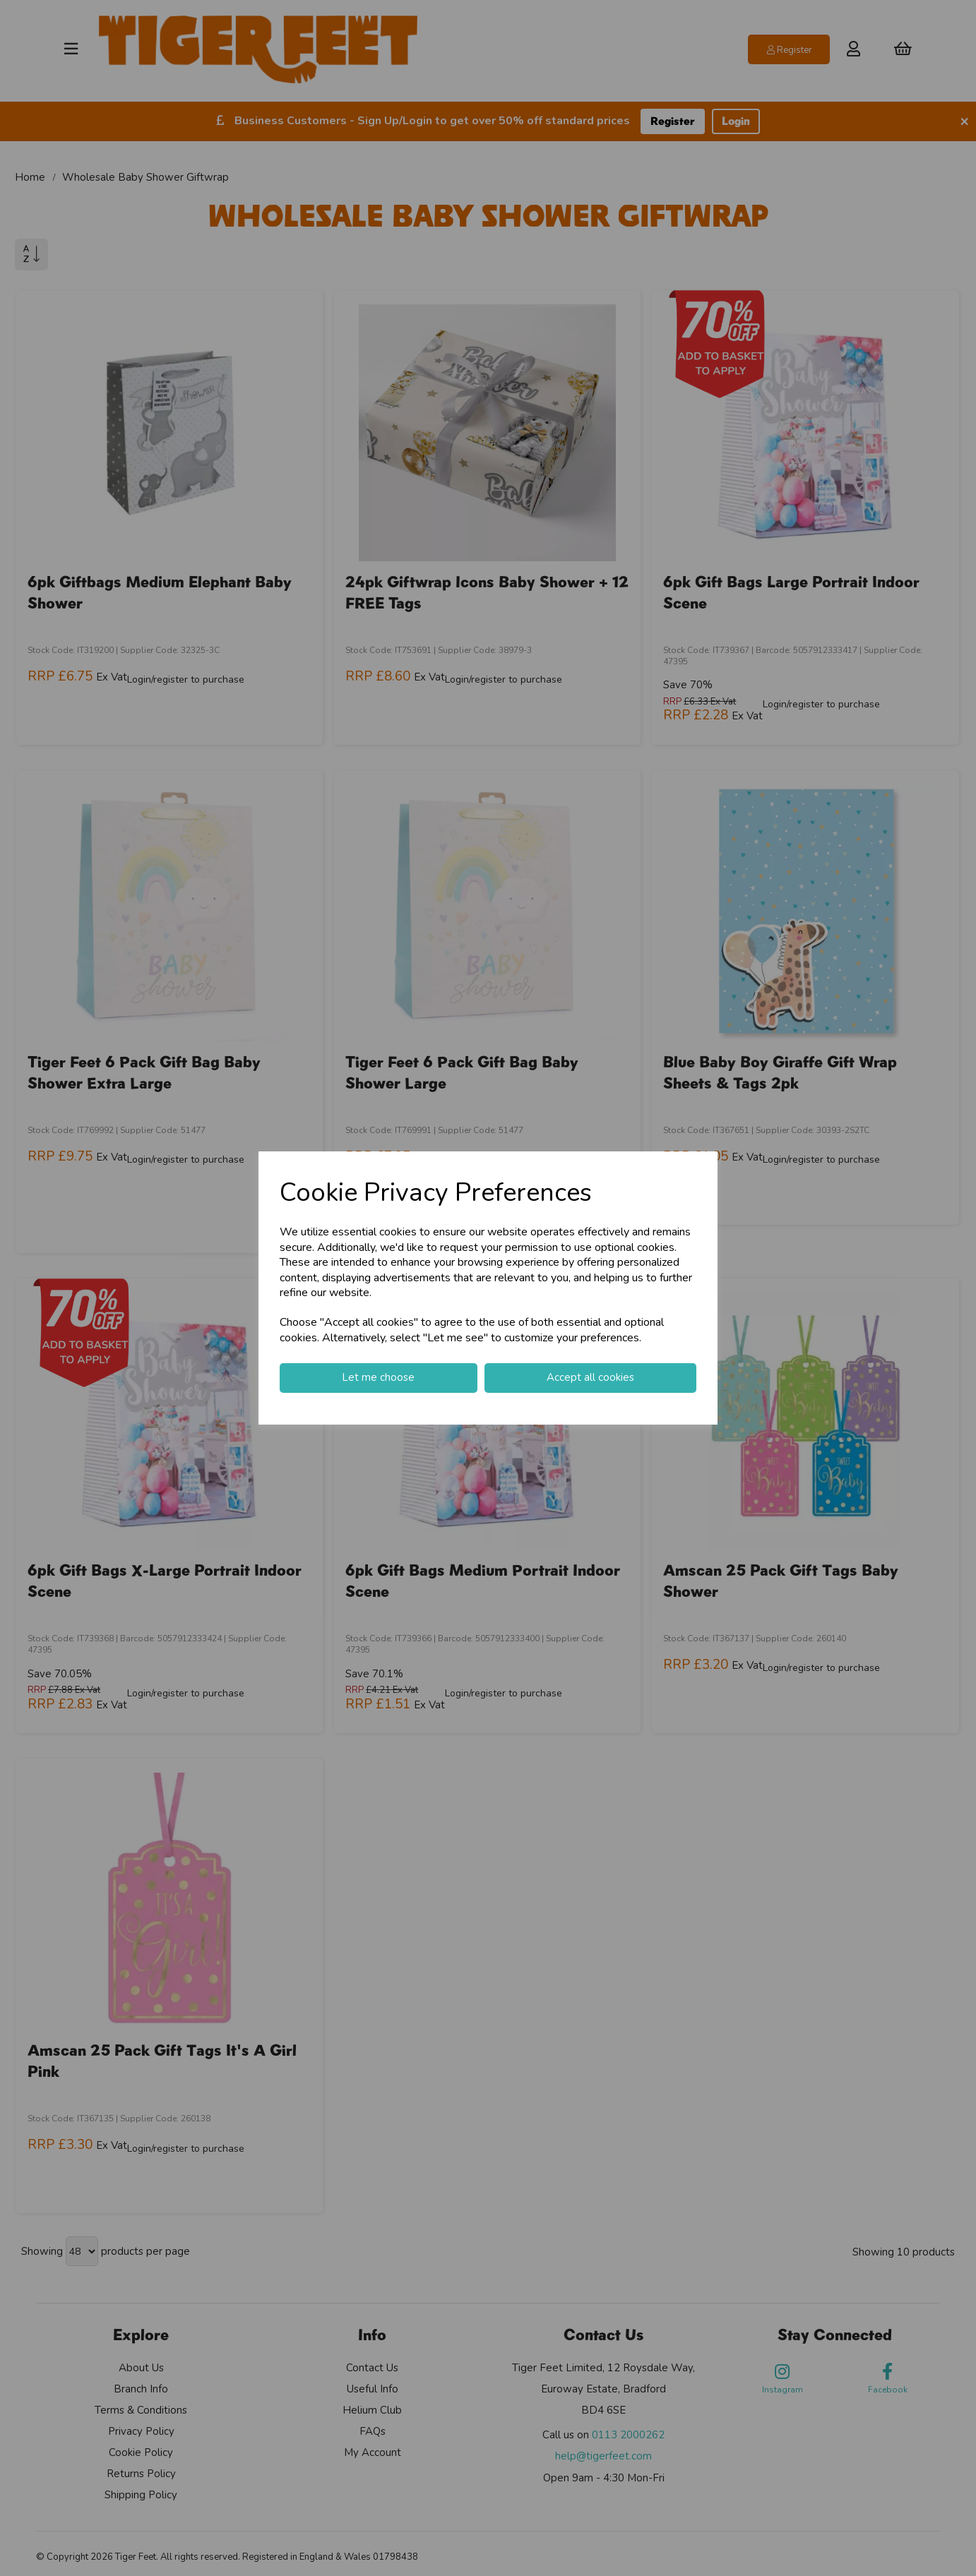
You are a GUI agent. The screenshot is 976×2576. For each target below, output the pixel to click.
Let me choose (378, 1377)
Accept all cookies (590, 1377)
